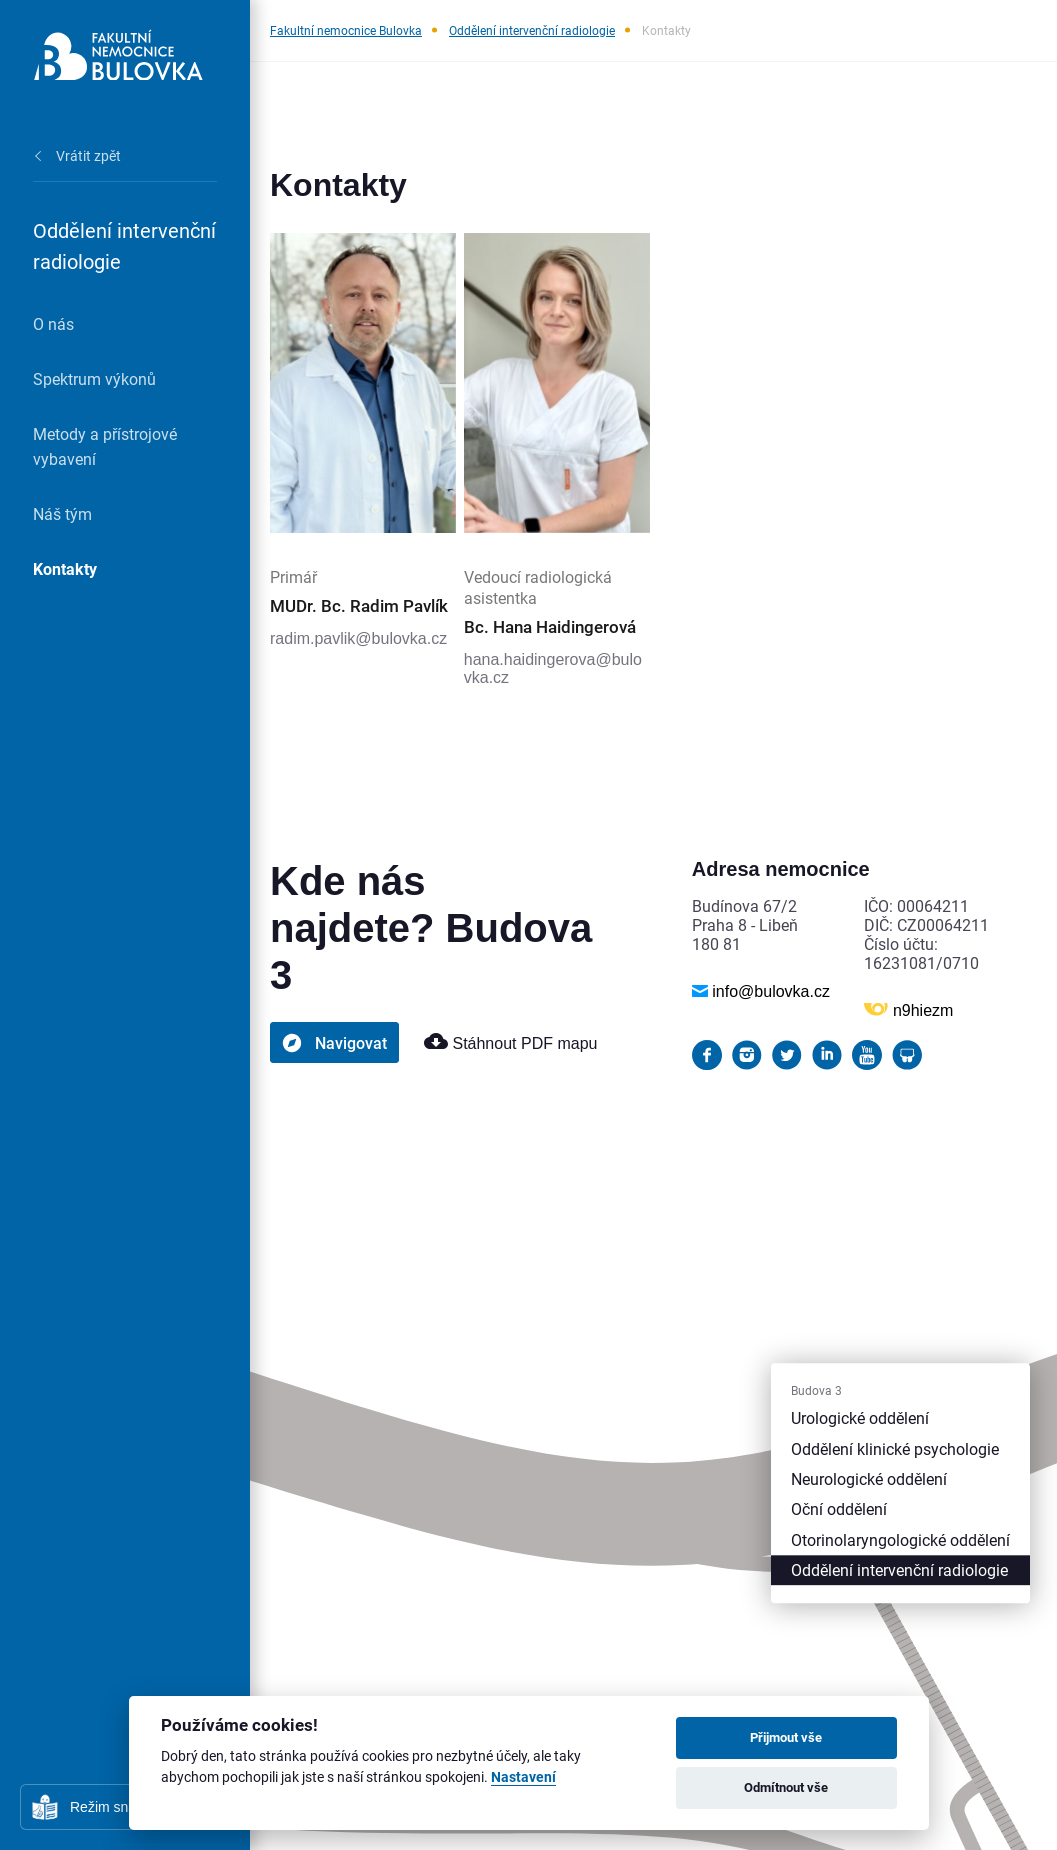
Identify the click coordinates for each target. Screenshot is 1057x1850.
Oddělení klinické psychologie (895, 1448)
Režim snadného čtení (139, 1807)
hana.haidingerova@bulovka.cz (553, 668)
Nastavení (523, 1777)
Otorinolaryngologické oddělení (900, 1539)
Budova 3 (816, 1391)
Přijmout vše (786, 1737)
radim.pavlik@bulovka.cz (358, 638)
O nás (53, 323)
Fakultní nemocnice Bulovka (346, 30)
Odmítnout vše (786, 1787)
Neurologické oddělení (869, 1478)
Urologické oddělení (860, 1418)
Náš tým (62, 513)
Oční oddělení (839, 1509)
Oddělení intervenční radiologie (532, 30)
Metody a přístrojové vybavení (105, 446)
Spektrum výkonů (94, 378)
